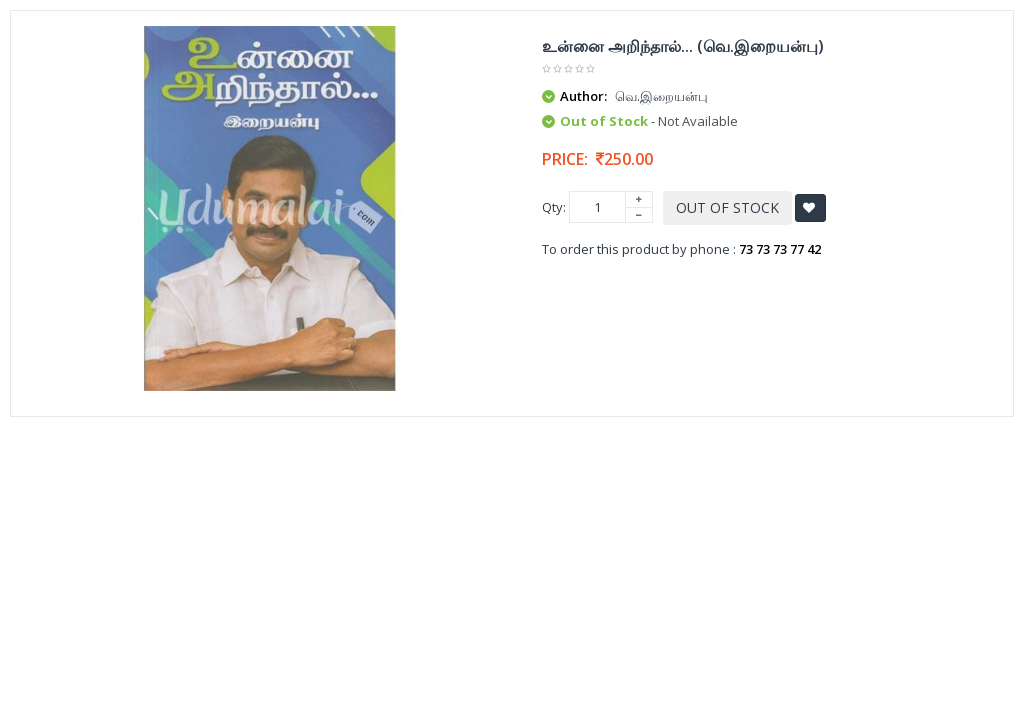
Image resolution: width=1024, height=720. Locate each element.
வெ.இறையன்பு (661, 96)
